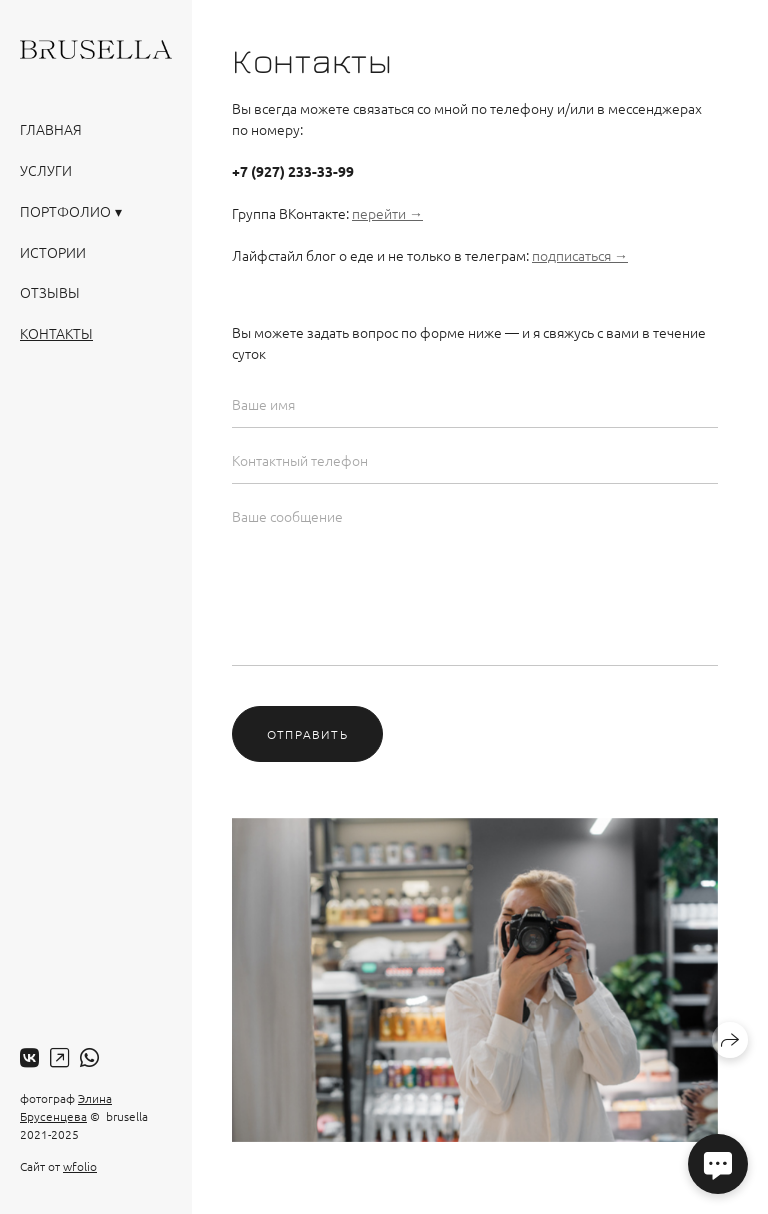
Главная (51, 129)
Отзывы (50, 292)
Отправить (307, 734)
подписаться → (580, 255)
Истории (53, 252)
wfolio (80, 1166)
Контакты (56, 333)
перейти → (387, 213)
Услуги (46, 170)
